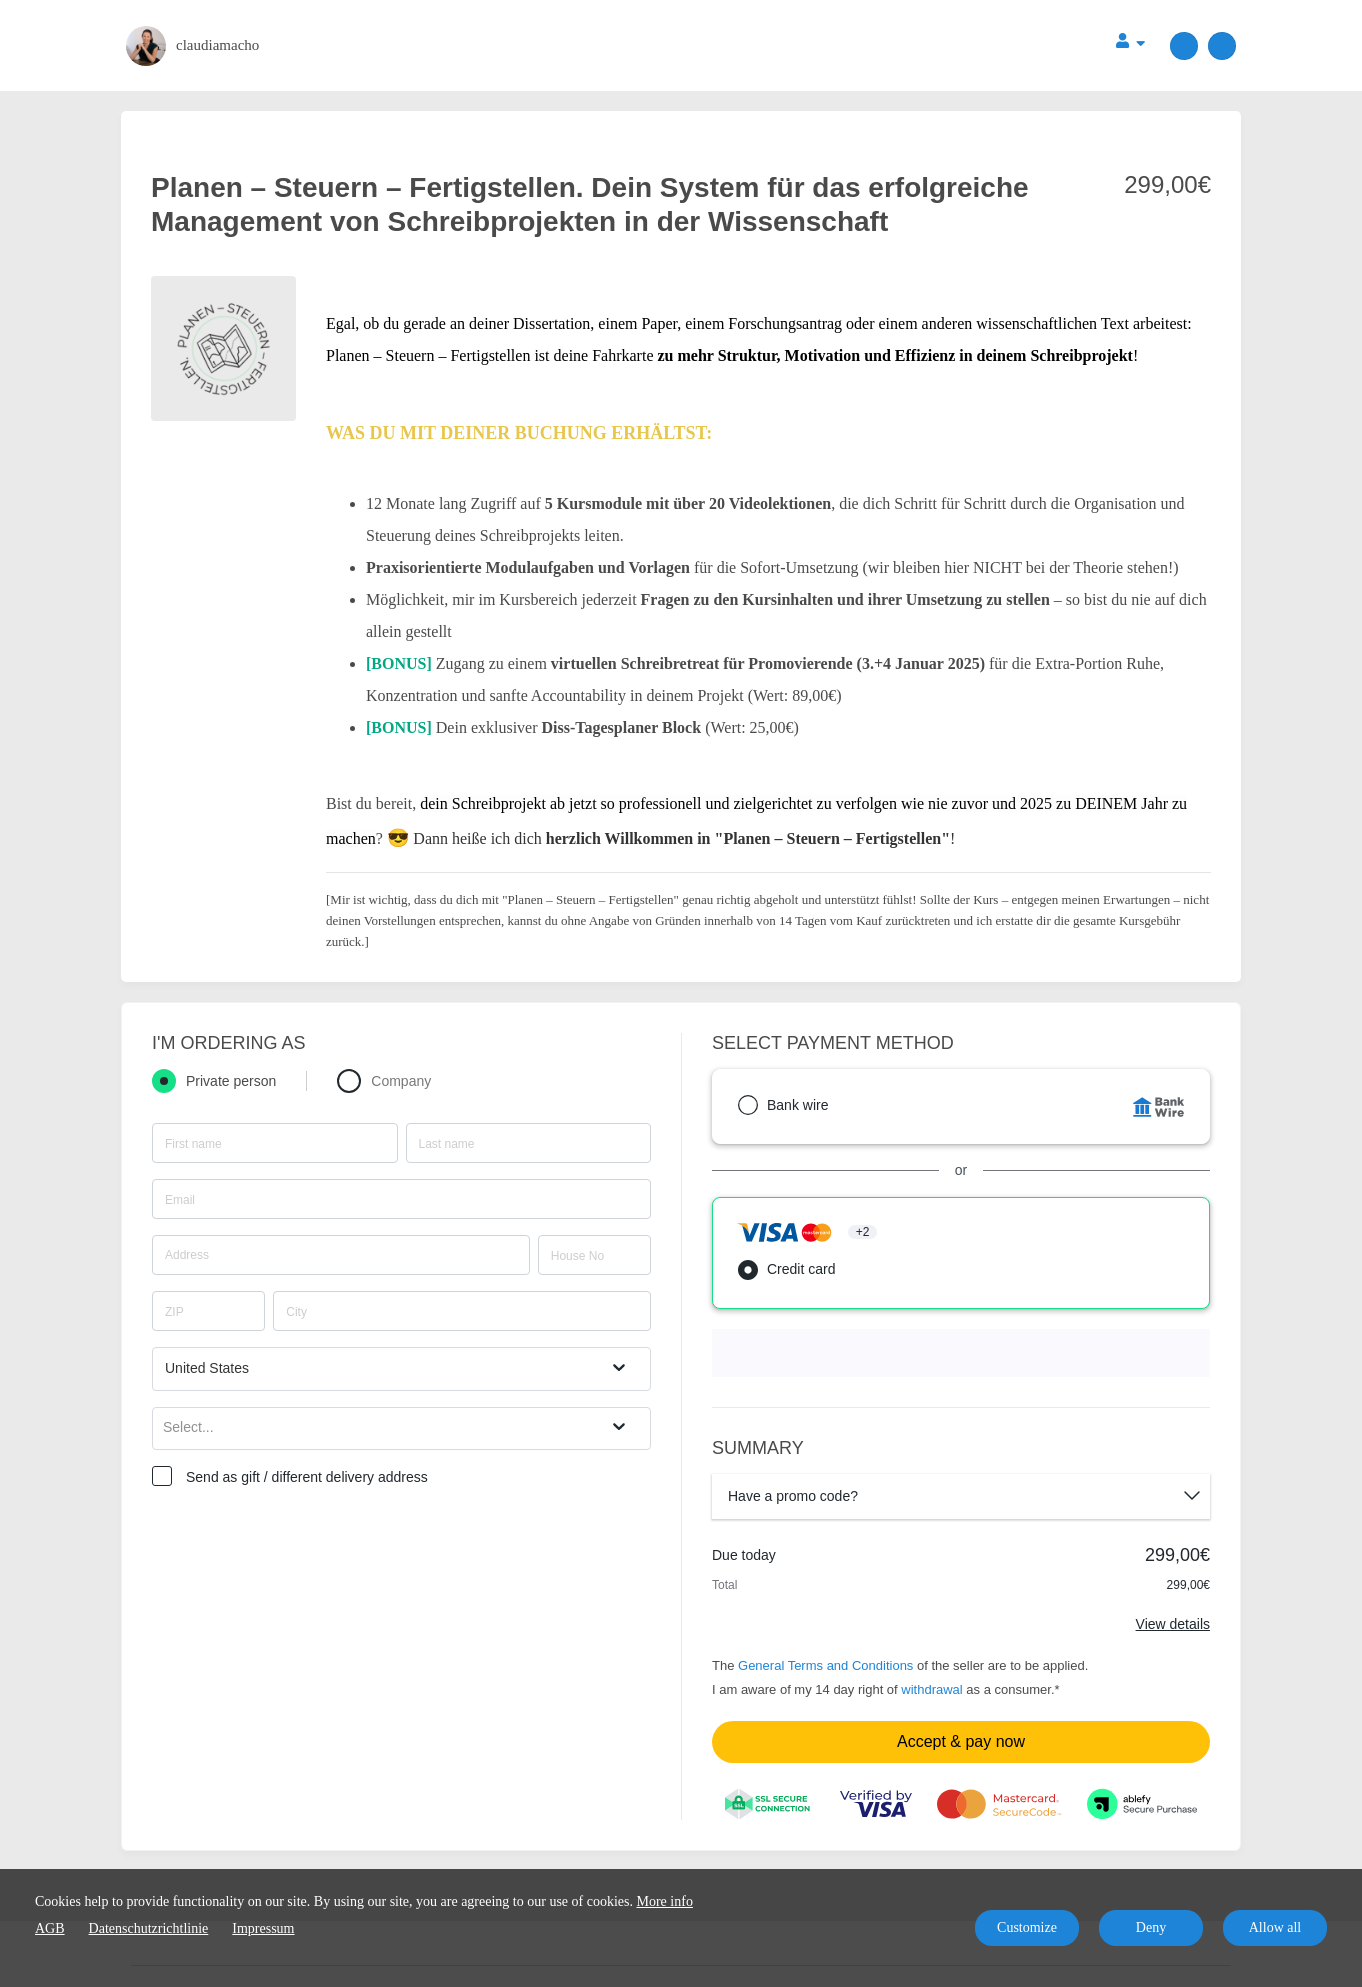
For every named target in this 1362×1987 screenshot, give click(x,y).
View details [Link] (1173, 1624)
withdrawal (931, 1689)
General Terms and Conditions (825, 1665)
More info (665, 1901)
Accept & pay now (961, 1741)
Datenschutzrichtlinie (149, 1928)
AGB (50, 1928)
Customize (1027, 1927)
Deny (1151, 1927)
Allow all (1275, 1927)
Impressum (263, 1928)
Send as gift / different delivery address (307, 1477)
